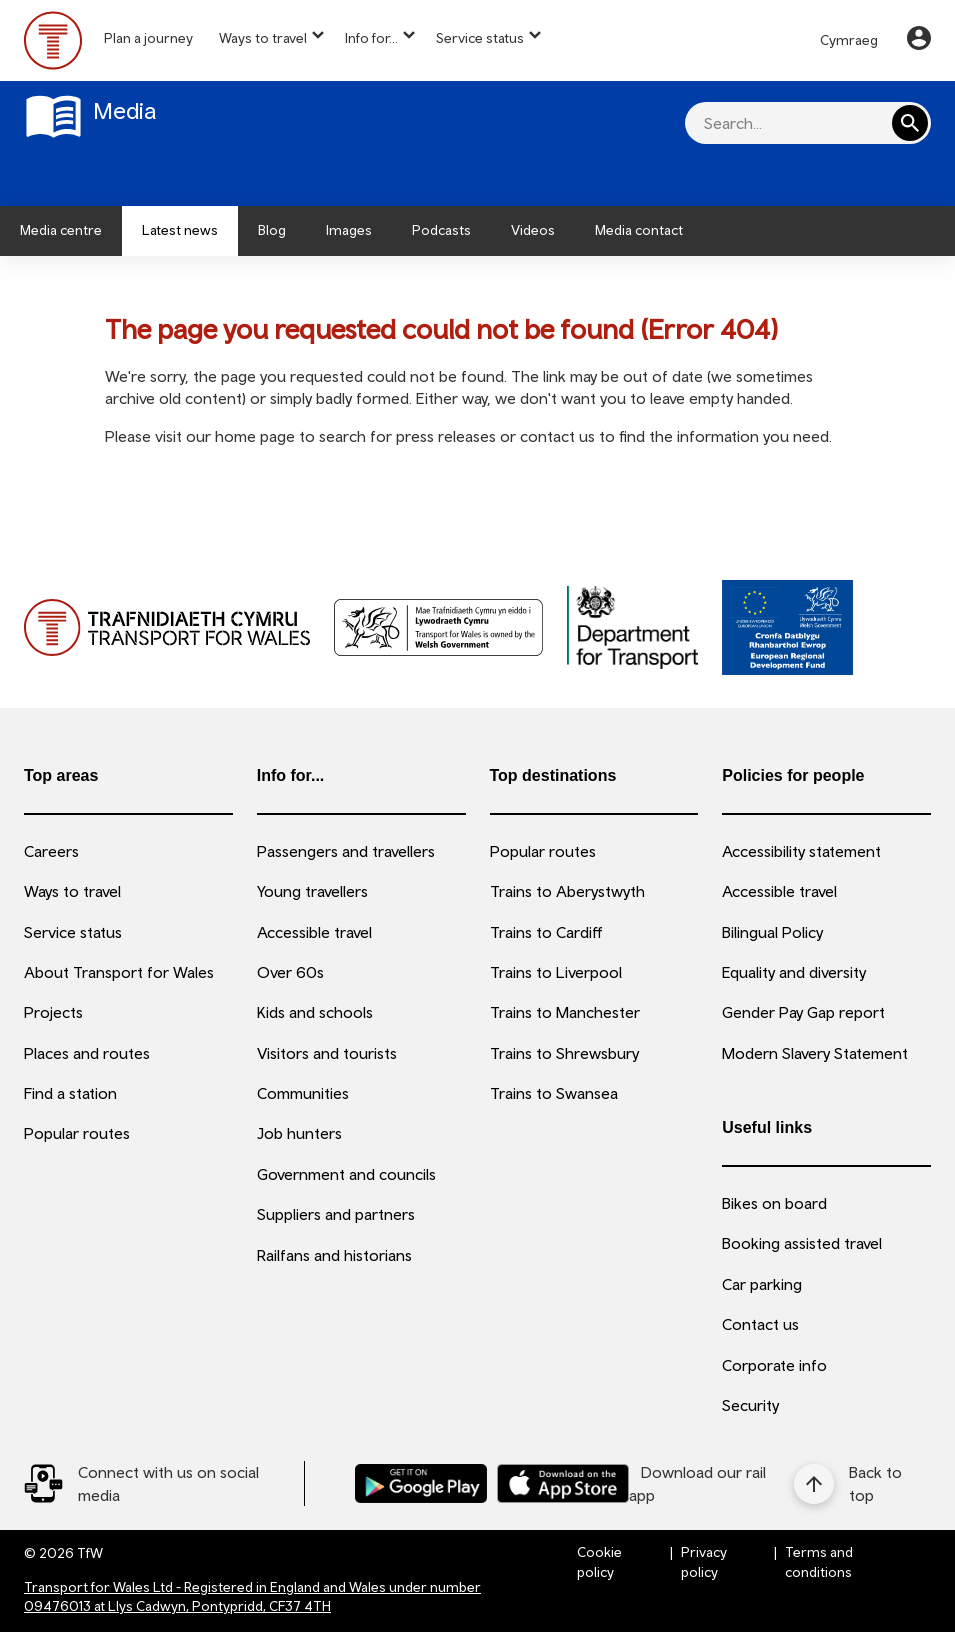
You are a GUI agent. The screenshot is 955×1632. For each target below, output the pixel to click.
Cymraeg (849, 40)
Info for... (371, 38)
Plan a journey (148, 38)
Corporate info (774, 1365)
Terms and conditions (819, 1562)
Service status (480, 38)
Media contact (639, 230)
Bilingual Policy (772, 932)
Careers (51, 851)
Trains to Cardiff (546, 932)
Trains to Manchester (565, 1012)
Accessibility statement (801, 851)
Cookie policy (599, 1562)
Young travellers (312, 891)
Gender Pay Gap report (803, 1012)
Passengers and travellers (346, 851)
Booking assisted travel (802, 1243)
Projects (53, 1012)
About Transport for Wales (119, 972)
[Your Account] (919, 41)
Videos (533, 230)
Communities (303, 1093)
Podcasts (441, 230)
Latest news (180, 230)
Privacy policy (704, 1562)
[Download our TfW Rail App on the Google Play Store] (421, 1483)
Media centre (61, 230)
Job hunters (299, 1133)
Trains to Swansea (554, 1093)
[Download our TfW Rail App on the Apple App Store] (563, 1483)
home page (255, 436)
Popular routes (77, 1133)
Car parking (762, 1284)
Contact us (760, 1324)
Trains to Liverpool (556, 972)
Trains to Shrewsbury (564, 1053)
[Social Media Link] (164, 1483)
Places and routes (87, 1053)
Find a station (70, 1093)
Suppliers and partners (336, 1214)
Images (349, 230)
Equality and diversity (794, 972)
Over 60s (290, 972)
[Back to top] (862, 1483)
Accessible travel (314, 932)
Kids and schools (315, 1012)
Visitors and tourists (327, 1053)
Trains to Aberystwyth (567, 891)
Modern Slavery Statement (815, 1053)
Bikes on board (774, 1203)
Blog (272, 230)
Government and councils (346, 1174)
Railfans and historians (334, 1255)
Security (750, 1405)
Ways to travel (263, 38)
